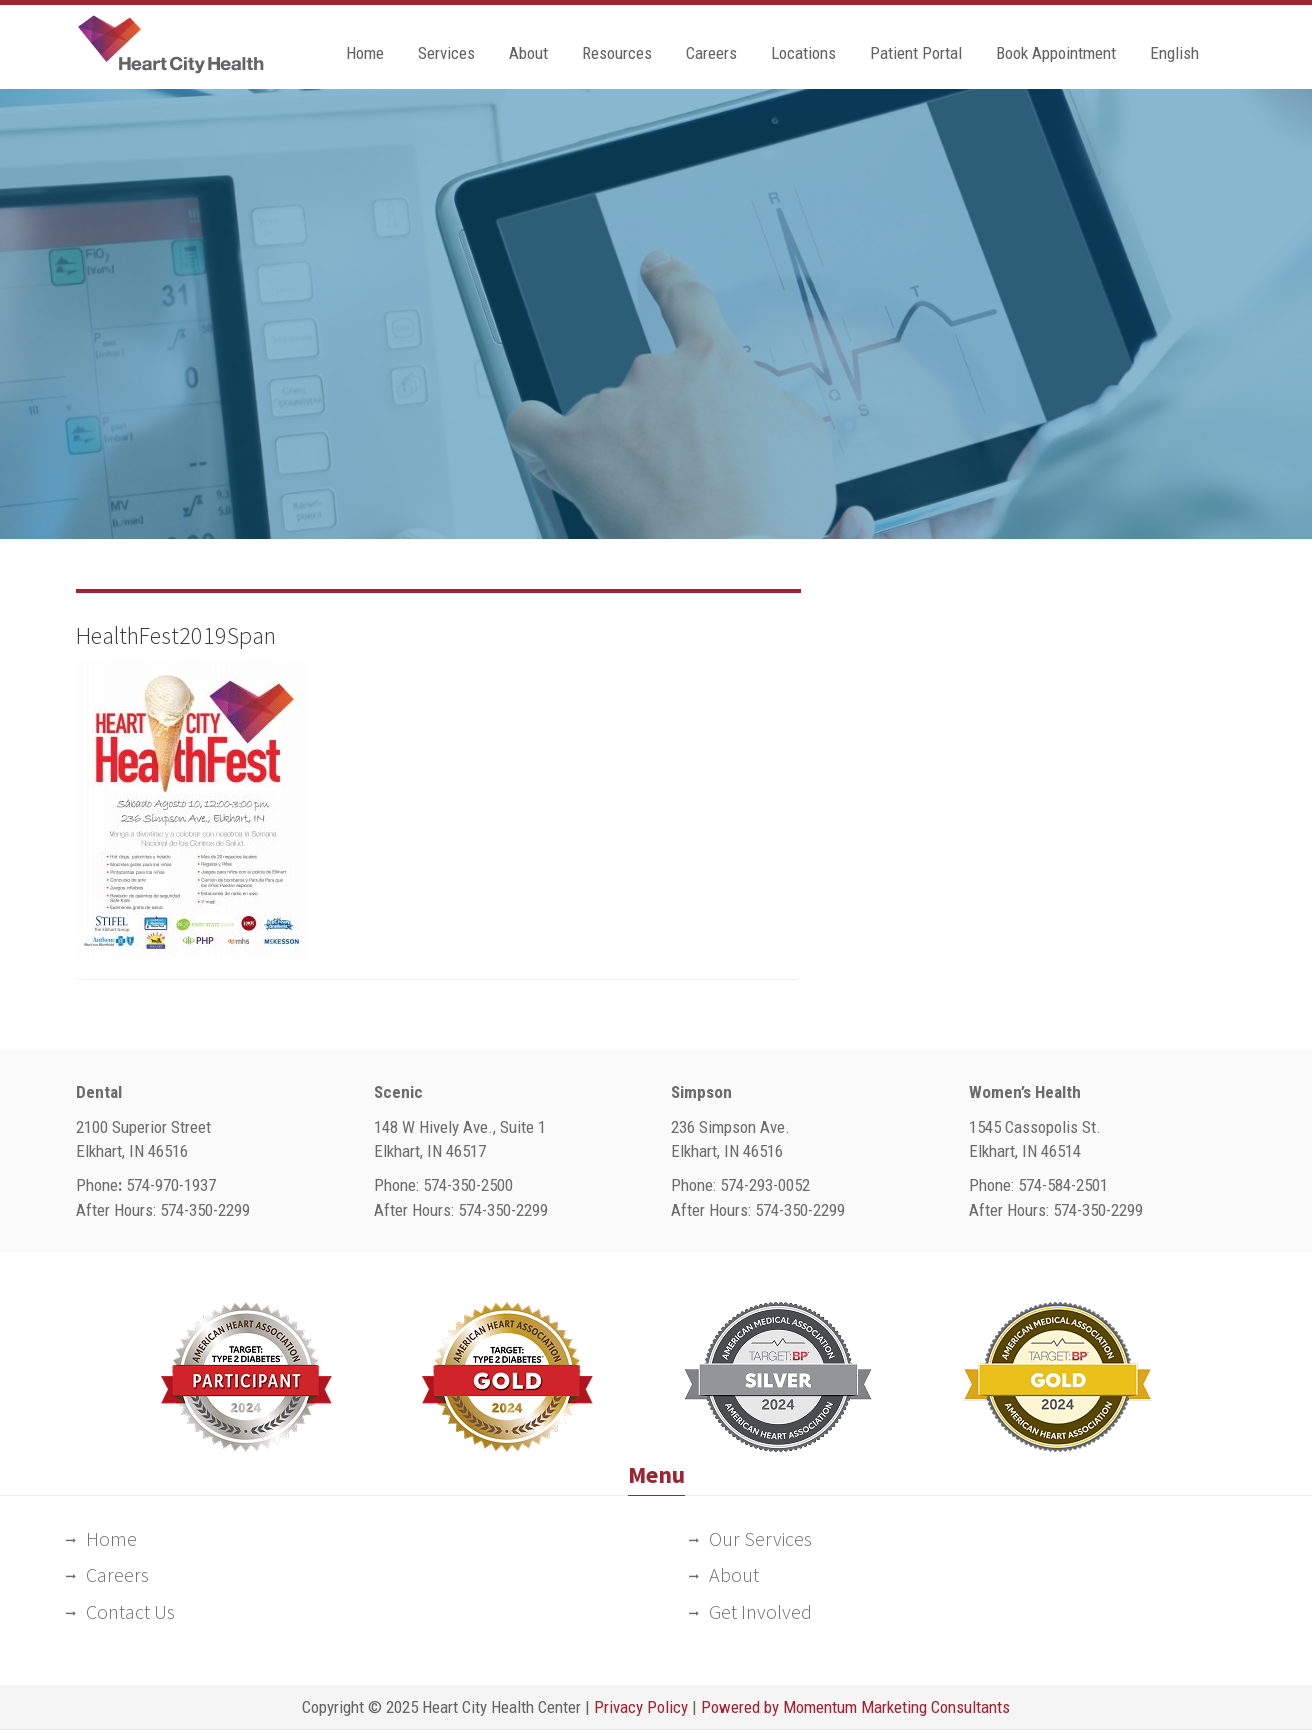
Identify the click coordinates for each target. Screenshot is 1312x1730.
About (528, 53)
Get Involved (760, 1611)
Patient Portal (916, 53)
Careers (711, 53)
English (1174, 53)
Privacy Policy (641, 1707)
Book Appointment (1056, 53)
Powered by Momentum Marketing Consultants (855, 1707)
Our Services (760, 1538)
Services (446, 53)
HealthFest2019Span (176, 635)
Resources (617, 53)
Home (365, 53)
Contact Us (130, 1611)
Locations (803, 53)
